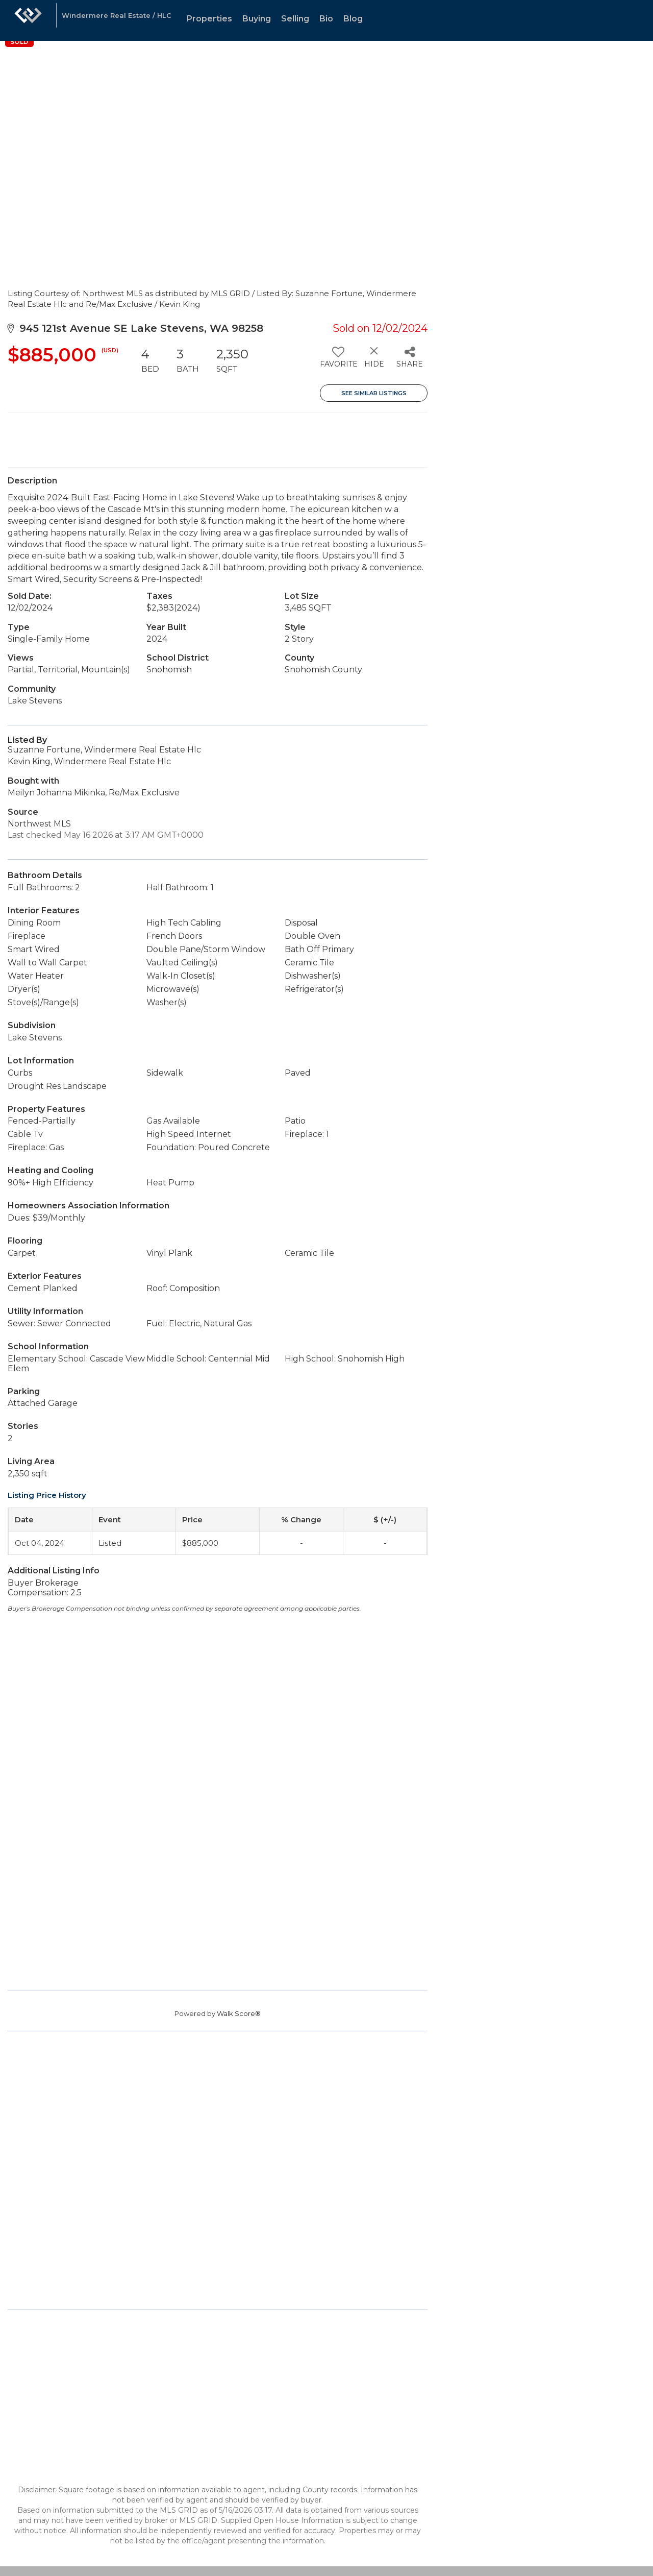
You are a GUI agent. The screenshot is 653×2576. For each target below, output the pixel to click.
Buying (256, 18)
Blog (353, 18)
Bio (326, 18)
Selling (295, 18)
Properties (209, 18)
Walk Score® (239, 2013)
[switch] (338, 361)
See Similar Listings (374, 393)
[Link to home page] (28, 20)
